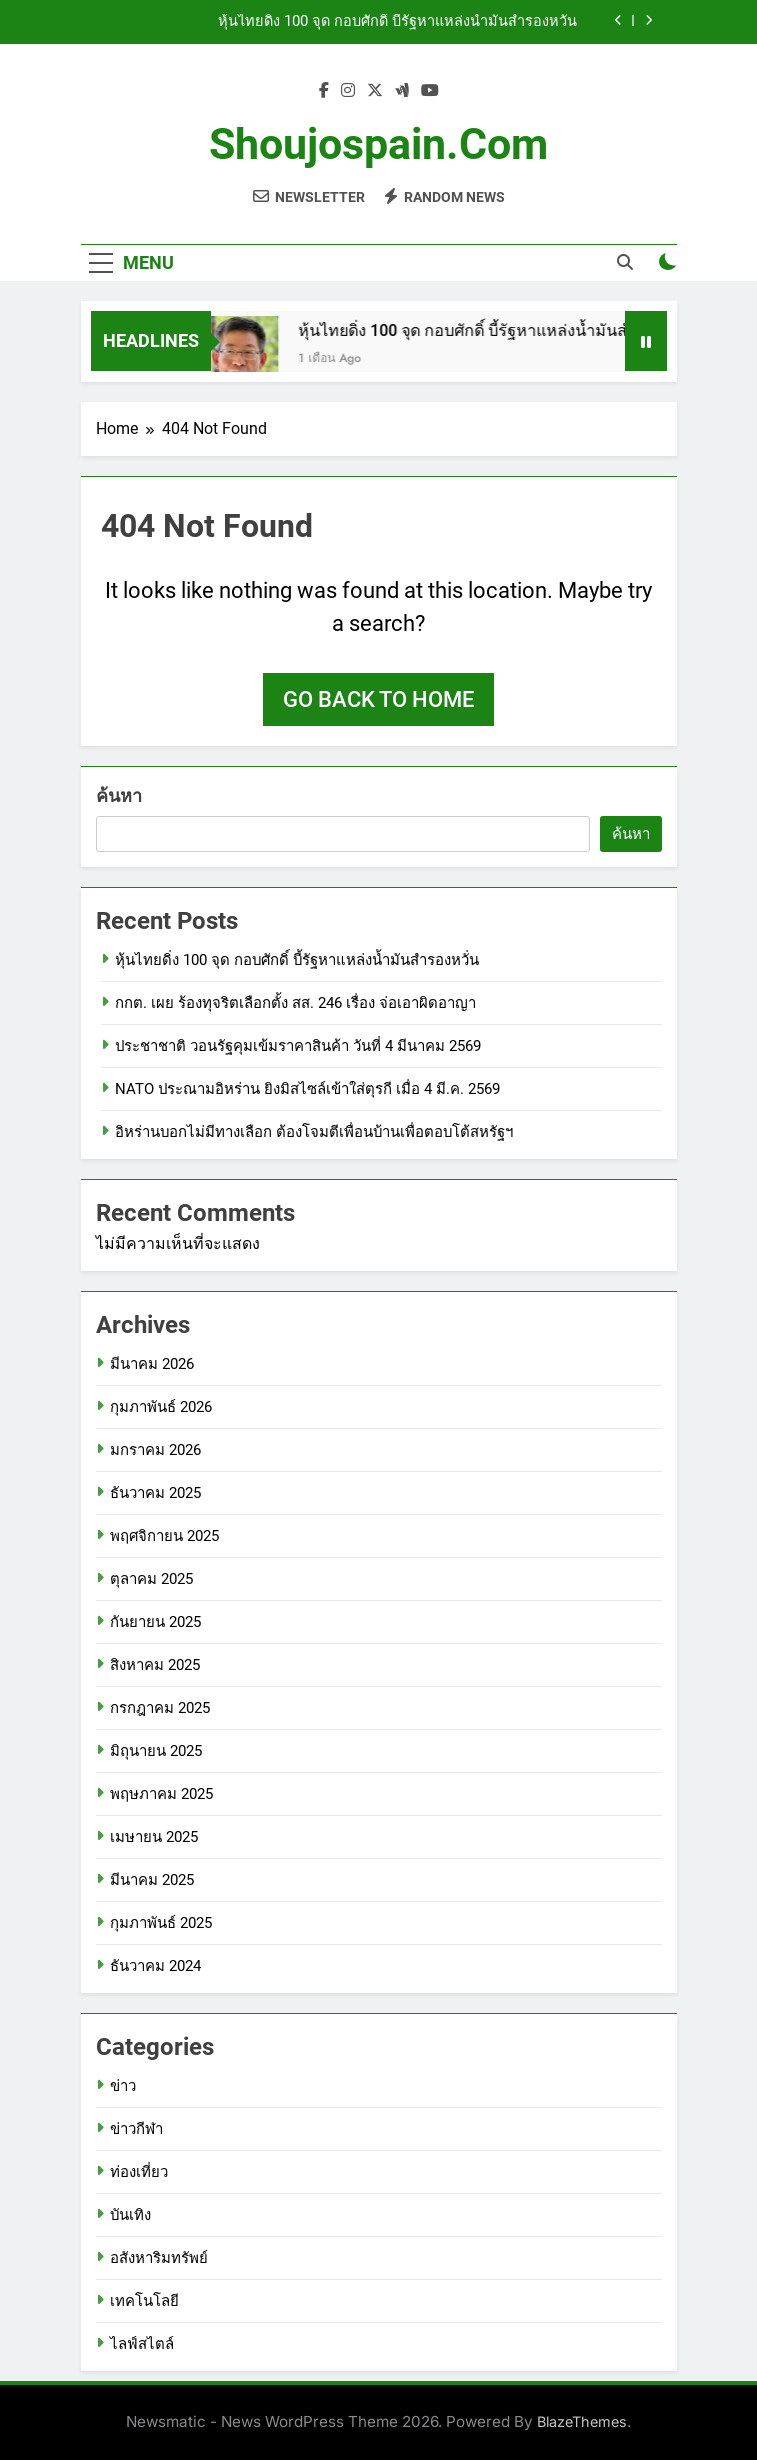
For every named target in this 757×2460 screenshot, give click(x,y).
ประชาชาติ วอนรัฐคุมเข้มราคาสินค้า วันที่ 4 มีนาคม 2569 (298, 1046)
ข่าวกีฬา (136, 2129)
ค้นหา (119, 795)
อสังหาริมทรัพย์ (159, 2258)
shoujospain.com (378, 144)
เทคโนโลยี (144, 2301)
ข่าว (123, 2086)
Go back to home (378, 699)
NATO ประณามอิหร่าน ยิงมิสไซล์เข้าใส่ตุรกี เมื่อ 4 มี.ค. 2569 (307, 1089)
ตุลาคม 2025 (151, 1579)
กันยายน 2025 (155, 1622)
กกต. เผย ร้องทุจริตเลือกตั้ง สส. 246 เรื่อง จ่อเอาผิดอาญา (295, 1003)
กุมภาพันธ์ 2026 (161, 1407)
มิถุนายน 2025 (156, 1751)
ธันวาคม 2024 (155, 1966)
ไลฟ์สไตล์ (142, 2344)
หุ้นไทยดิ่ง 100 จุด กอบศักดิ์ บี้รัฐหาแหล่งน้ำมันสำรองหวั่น (397, 22)
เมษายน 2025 (154, 1837)
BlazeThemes (582, 2421)
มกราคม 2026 (155, 1450)
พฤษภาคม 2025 (161, 1794)
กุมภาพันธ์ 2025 (161, 1923)
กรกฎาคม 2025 (160, 1708)
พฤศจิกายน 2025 (164, 1536)
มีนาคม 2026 (152, 1364)
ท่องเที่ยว (139, 2172)
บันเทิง (130, 2215)
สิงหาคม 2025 (155, 1665)
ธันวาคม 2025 (155, 1493)
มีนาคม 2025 (152, 1880)
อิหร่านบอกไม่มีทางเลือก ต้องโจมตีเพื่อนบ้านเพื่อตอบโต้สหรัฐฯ (314, 1132)
